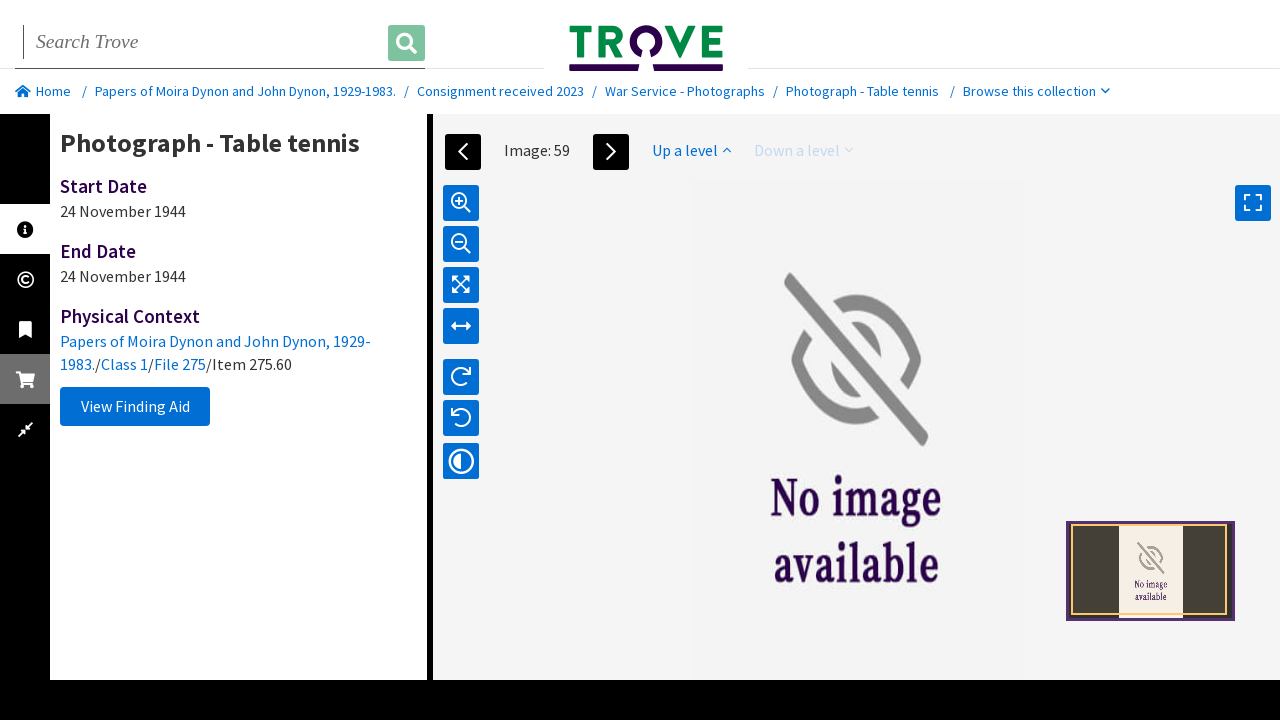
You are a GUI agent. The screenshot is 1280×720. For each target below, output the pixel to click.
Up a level (691, 150)
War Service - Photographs (685, 91)
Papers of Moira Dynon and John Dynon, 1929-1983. (245, 91)
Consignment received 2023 (500, 91)
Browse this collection (1036, 91)
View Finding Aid (135, 406)
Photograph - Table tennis (862, 91)
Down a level (803, 150)
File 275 (180, 364)
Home (43, 91)
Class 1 (124, 364)
